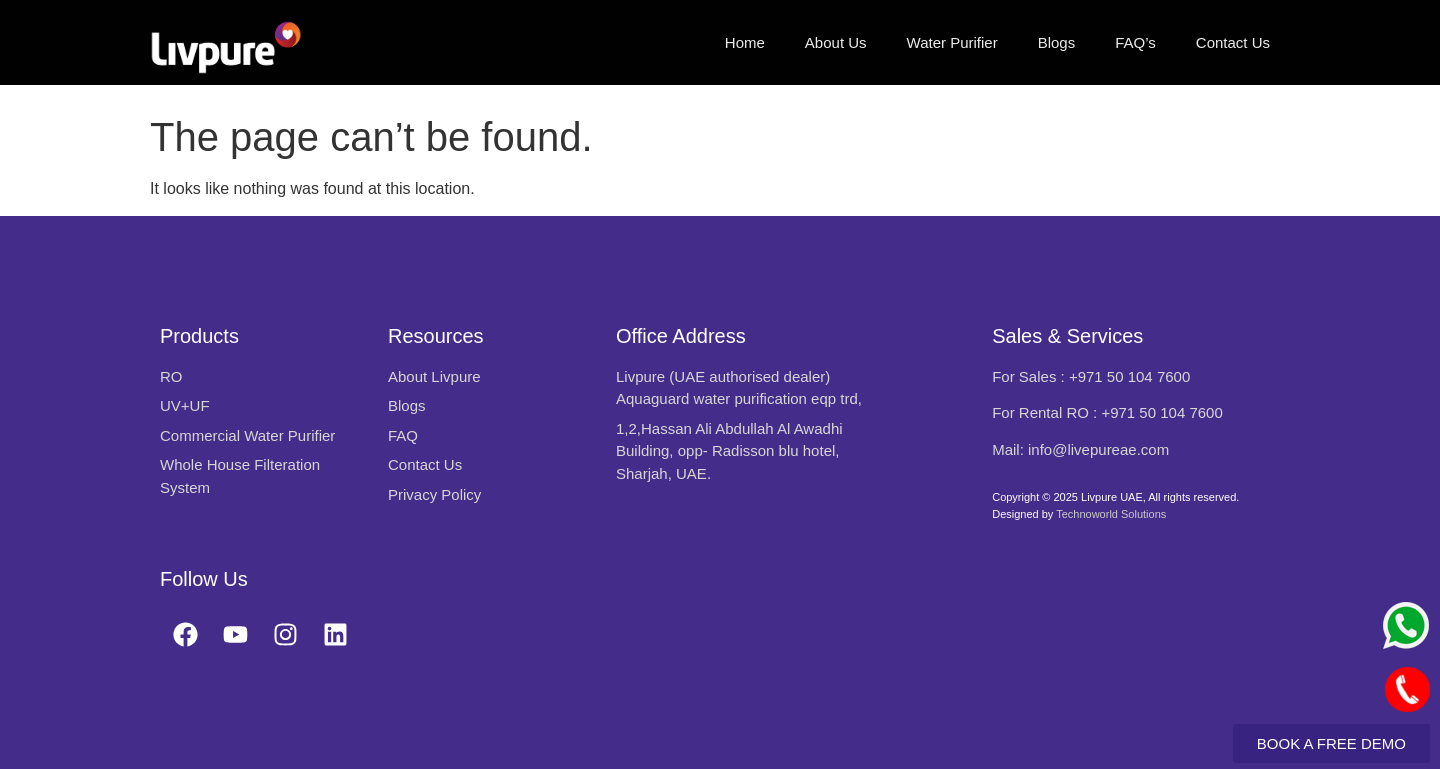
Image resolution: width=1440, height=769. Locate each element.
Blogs (1057, 42)
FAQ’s (1135, 42)
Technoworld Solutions (1111, 514)
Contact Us (1233, 42)
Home (745, 42)
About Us (836, 42)
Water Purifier (952, 42)
